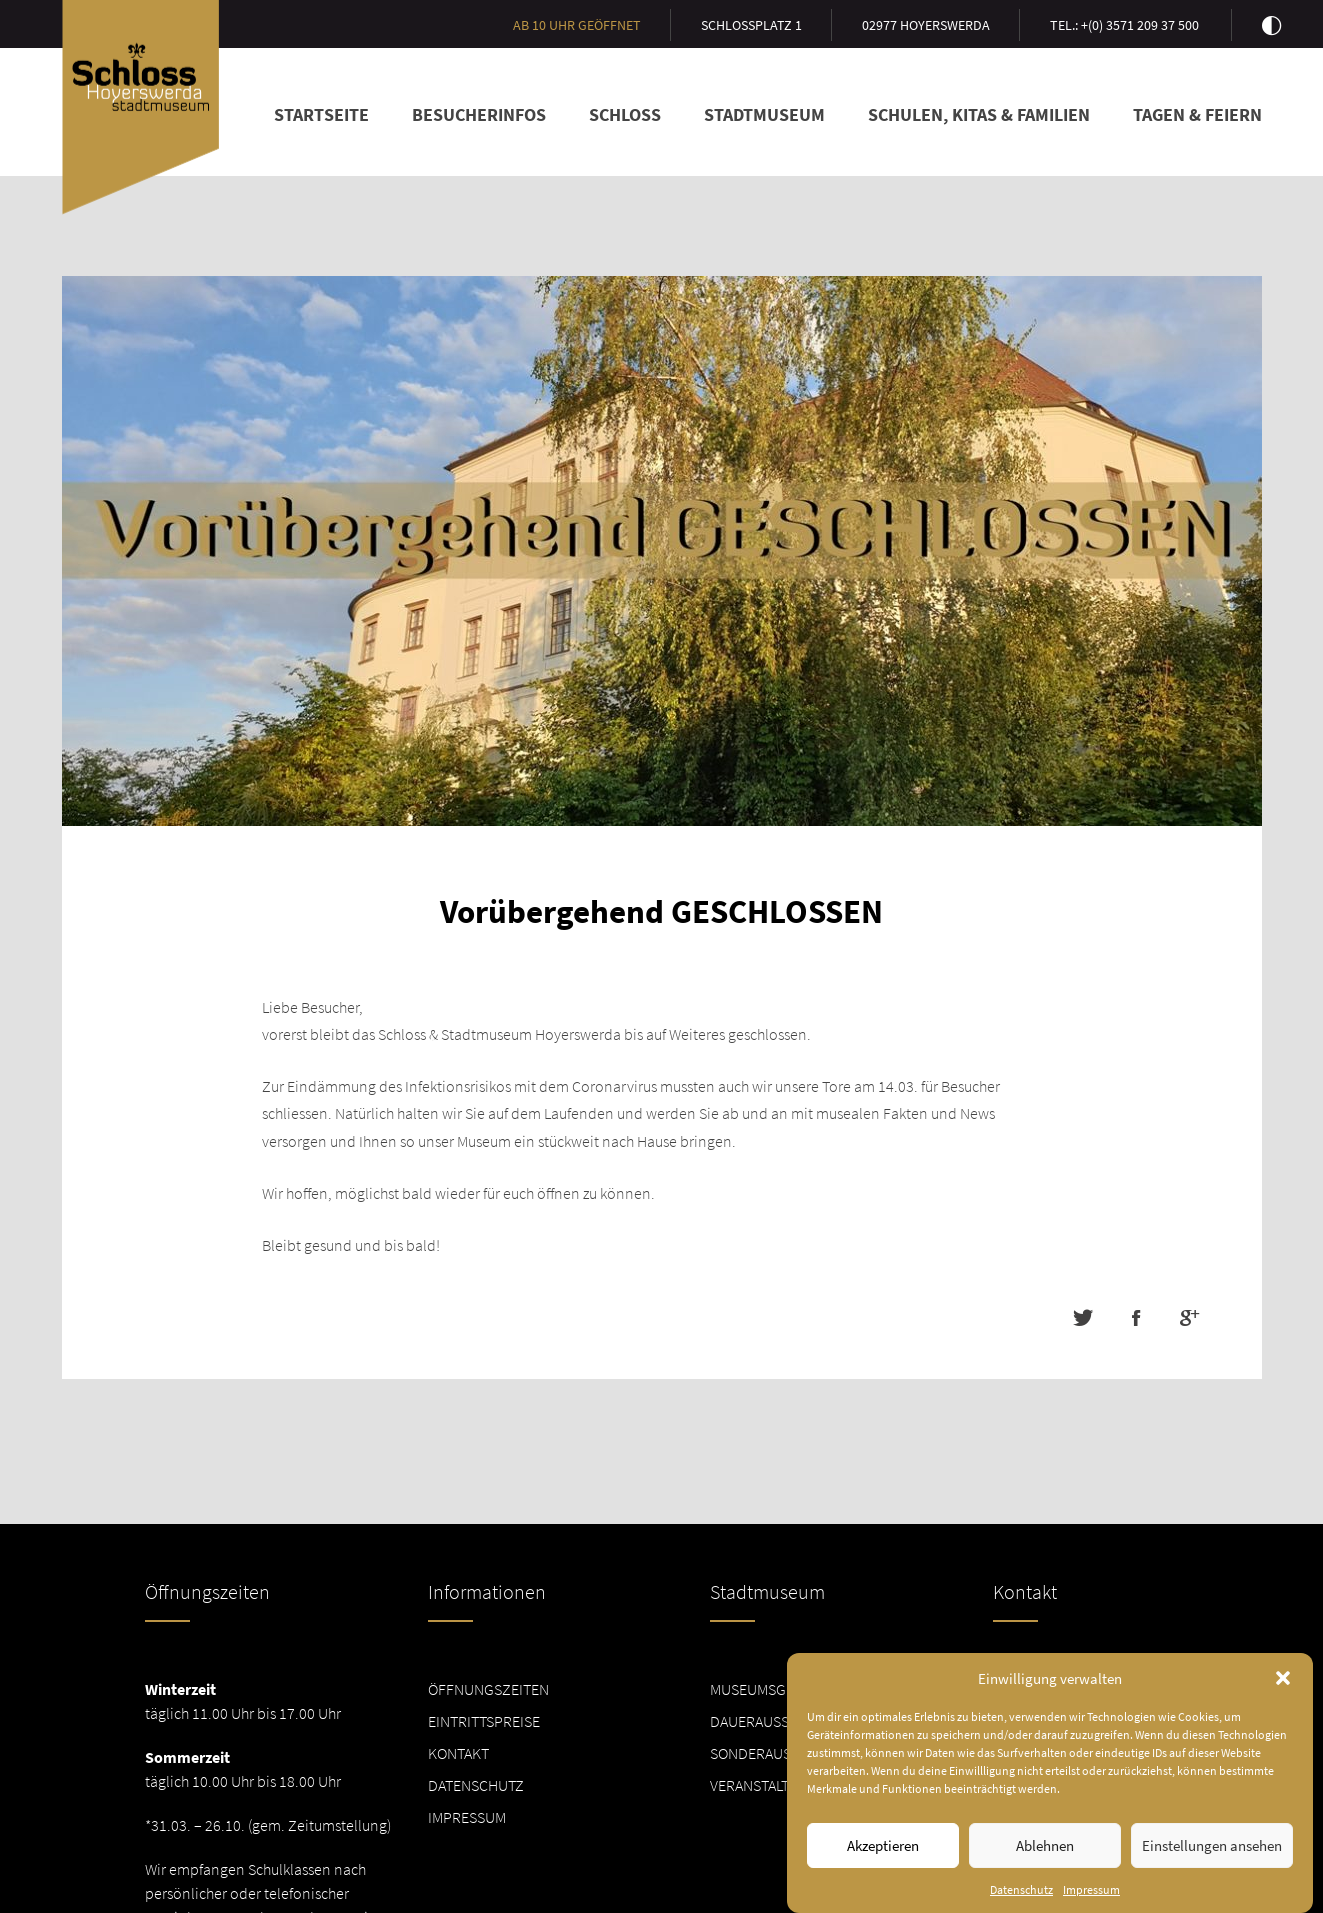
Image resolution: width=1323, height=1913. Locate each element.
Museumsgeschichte (785, 1689)
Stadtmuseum (764, 114)
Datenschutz (1021, 1889)
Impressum (1091, 1889)
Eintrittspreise (484, 1721)
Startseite (321, 114)
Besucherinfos (479, 114)
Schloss (625, 114)
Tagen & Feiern (1197, 114)
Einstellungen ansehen (1212, 1845)
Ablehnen (1045, 1845)
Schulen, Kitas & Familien (979, 114)
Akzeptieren (883, 1845)
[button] (1283, 1678)
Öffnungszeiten (488, 1689)
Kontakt (458, 1753)
